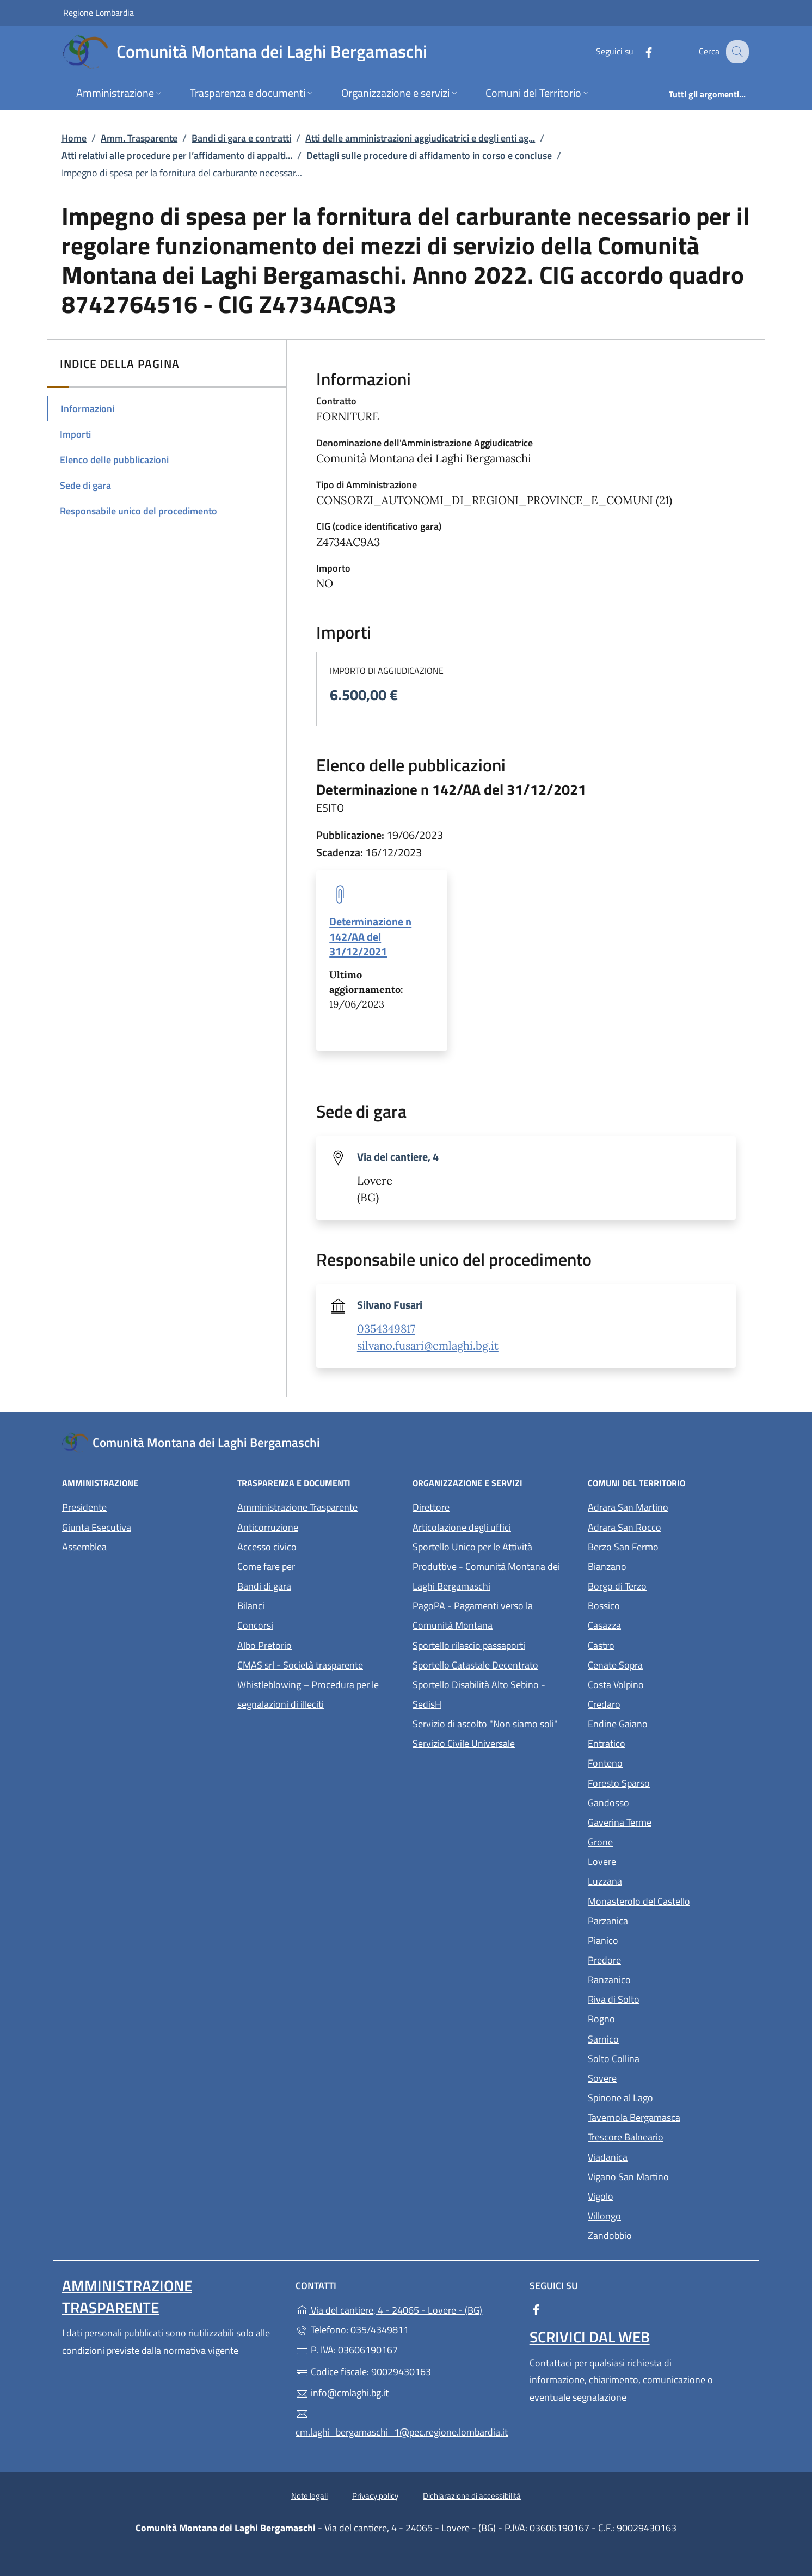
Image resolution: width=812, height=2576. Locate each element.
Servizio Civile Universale (494, 1742)
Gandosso (658, 1801)
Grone (650, 1840)
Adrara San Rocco (669, 1526)
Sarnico (653, 2037)
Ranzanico (659, 1978)
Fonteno (655, 1761)
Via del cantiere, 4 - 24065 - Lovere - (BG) (406, 2309)
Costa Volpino (666, 1683)
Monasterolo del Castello (669, 1900)
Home (74, 138)
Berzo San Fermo (669, 1545)
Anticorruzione (267, 1527)
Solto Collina (664, 2057)
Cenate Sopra (665, 1663)
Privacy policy (375, 2495)
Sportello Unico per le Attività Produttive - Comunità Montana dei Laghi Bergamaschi (486, 1566)
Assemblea (84, 1547)
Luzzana (605, 1881)
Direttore (431, 1507)
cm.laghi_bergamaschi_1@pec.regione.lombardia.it (402, 2423)
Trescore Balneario (669, 2135)
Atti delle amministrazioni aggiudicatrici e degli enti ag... (420, 138)
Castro (651, 1644)
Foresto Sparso (669, 1782)
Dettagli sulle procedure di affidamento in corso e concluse (429, 155)
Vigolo (650, 2195)
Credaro (654, 1703)
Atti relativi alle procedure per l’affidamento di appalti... (176, 155)
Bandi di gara (264, 1586)
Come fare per (266, 1566)
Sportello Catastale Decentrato (475, 1665)
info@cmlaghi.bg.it (342, 2392)
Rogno (651, 2017)
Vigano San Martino (669, 2175)
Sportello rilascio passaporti (469, 1645)
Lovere (652, 1860)
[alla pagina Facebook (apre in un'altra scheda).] (639, 51)
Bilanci (250, 1605)
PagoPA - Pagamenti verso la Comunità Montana (494, 1615)
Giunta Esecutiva (96, 1527)
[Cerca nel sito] (736, 52)
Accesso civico (267, 1547)
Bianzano (657, 1565)
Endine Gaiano (668, 1722)
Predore (654, 1959)
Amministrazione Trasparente (297, 1507)
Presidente (84, 1507)
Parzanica (658, 1919)
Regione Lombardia (98, 12)
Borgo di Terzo (667, 1585)
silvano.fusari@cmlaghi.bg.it (428, 1346)
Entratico (656, 1742)
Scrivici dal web (590, 2336)
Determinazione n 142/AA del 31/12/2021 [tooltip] (370, 936)
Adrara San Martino (669, 1506)
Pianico (653, 1939)
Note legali (309, 2495)
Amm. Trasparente (139, 138)
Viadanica (658, 2156)
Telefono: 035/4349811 (352, 2329)
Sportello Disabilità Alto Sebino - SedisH (479, 1694)
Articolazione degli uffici (462, 1527)
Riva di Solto (664, 1998)
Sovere (652, 2077)
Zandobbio (660, 2234)
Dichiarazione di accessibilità (472, 2495)
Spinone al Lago (669, 2096)
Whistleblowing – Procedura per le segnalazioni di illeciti (318, 1694)
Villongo (654, 2214)
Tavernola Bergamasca (669, 2116)
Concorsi (255, 1625)
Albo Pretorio (314, 1644)
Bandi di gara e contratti (241, 138)
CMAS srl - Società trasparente (318, 1663)
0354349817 (386, 1329)
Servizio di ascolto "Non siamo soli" (485, 1723)
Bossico (654, 1604)
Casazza (654, 1624)
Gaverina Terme (669, 1821)
